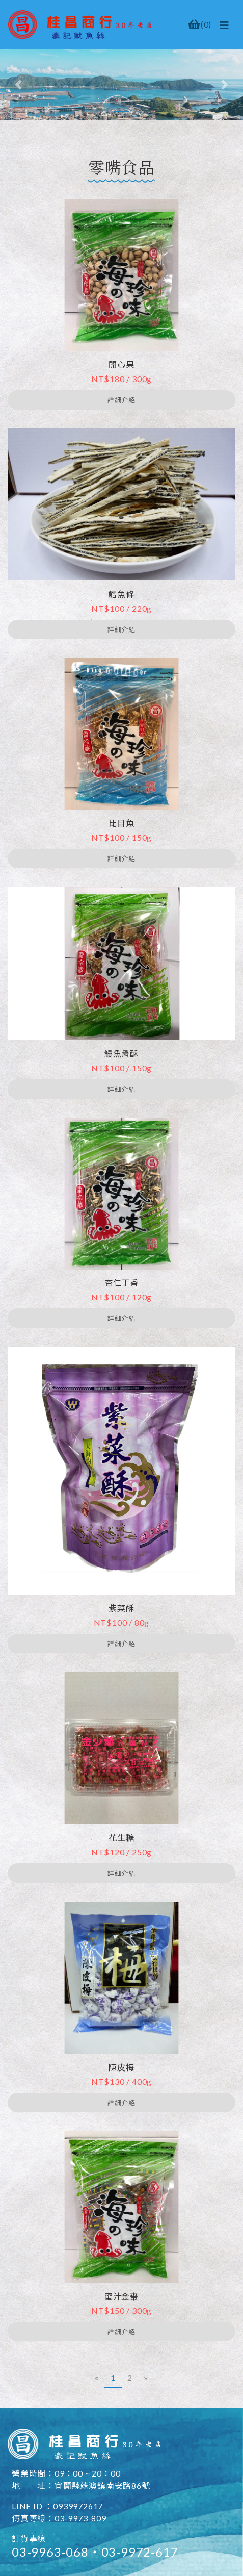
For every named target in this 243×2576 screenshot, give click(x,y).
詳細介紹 (121, 400)
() (199, 24)
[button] (18, 84)
